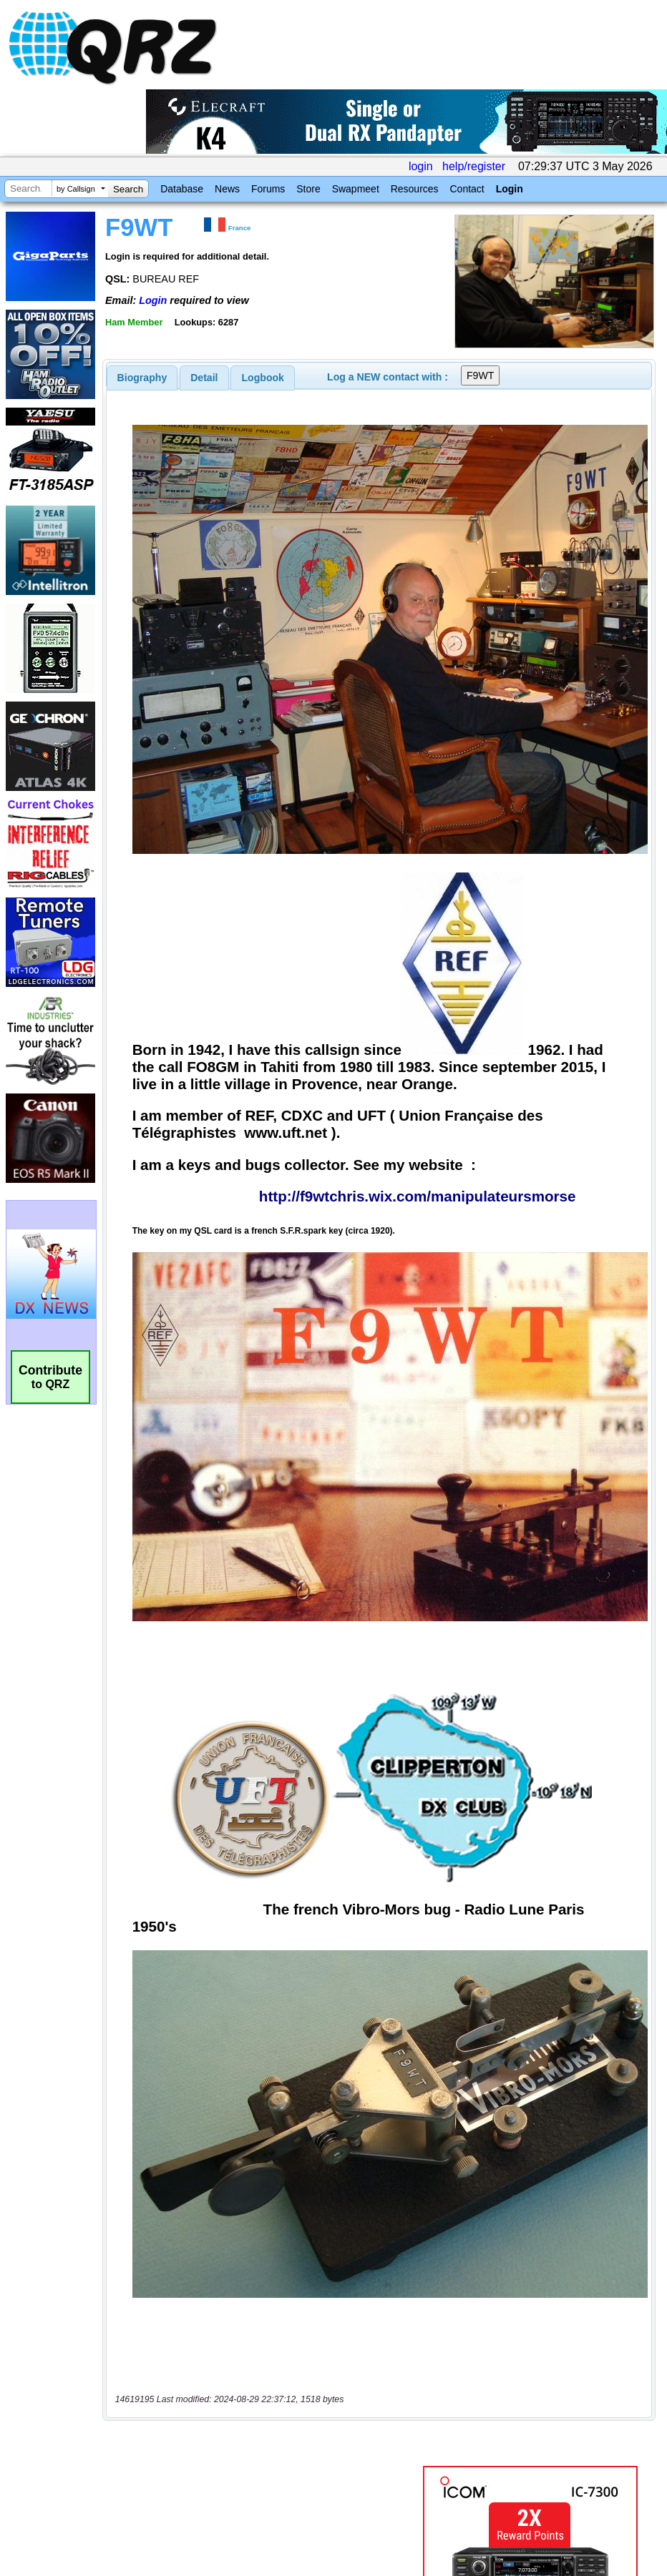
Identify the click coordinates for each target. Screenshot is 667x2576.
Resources (415, 189)
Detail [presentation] (204, 377)
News (227, 189)
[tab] (142, 377)
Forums (268, 189)
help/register (473, 166)
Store (308, 189)
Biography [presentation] (142, 377)
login (421, 166)
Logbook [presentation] (263, 377)
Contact (466, 189)
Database (181, 189)
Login (509, 189)
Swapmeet (355, 189)
